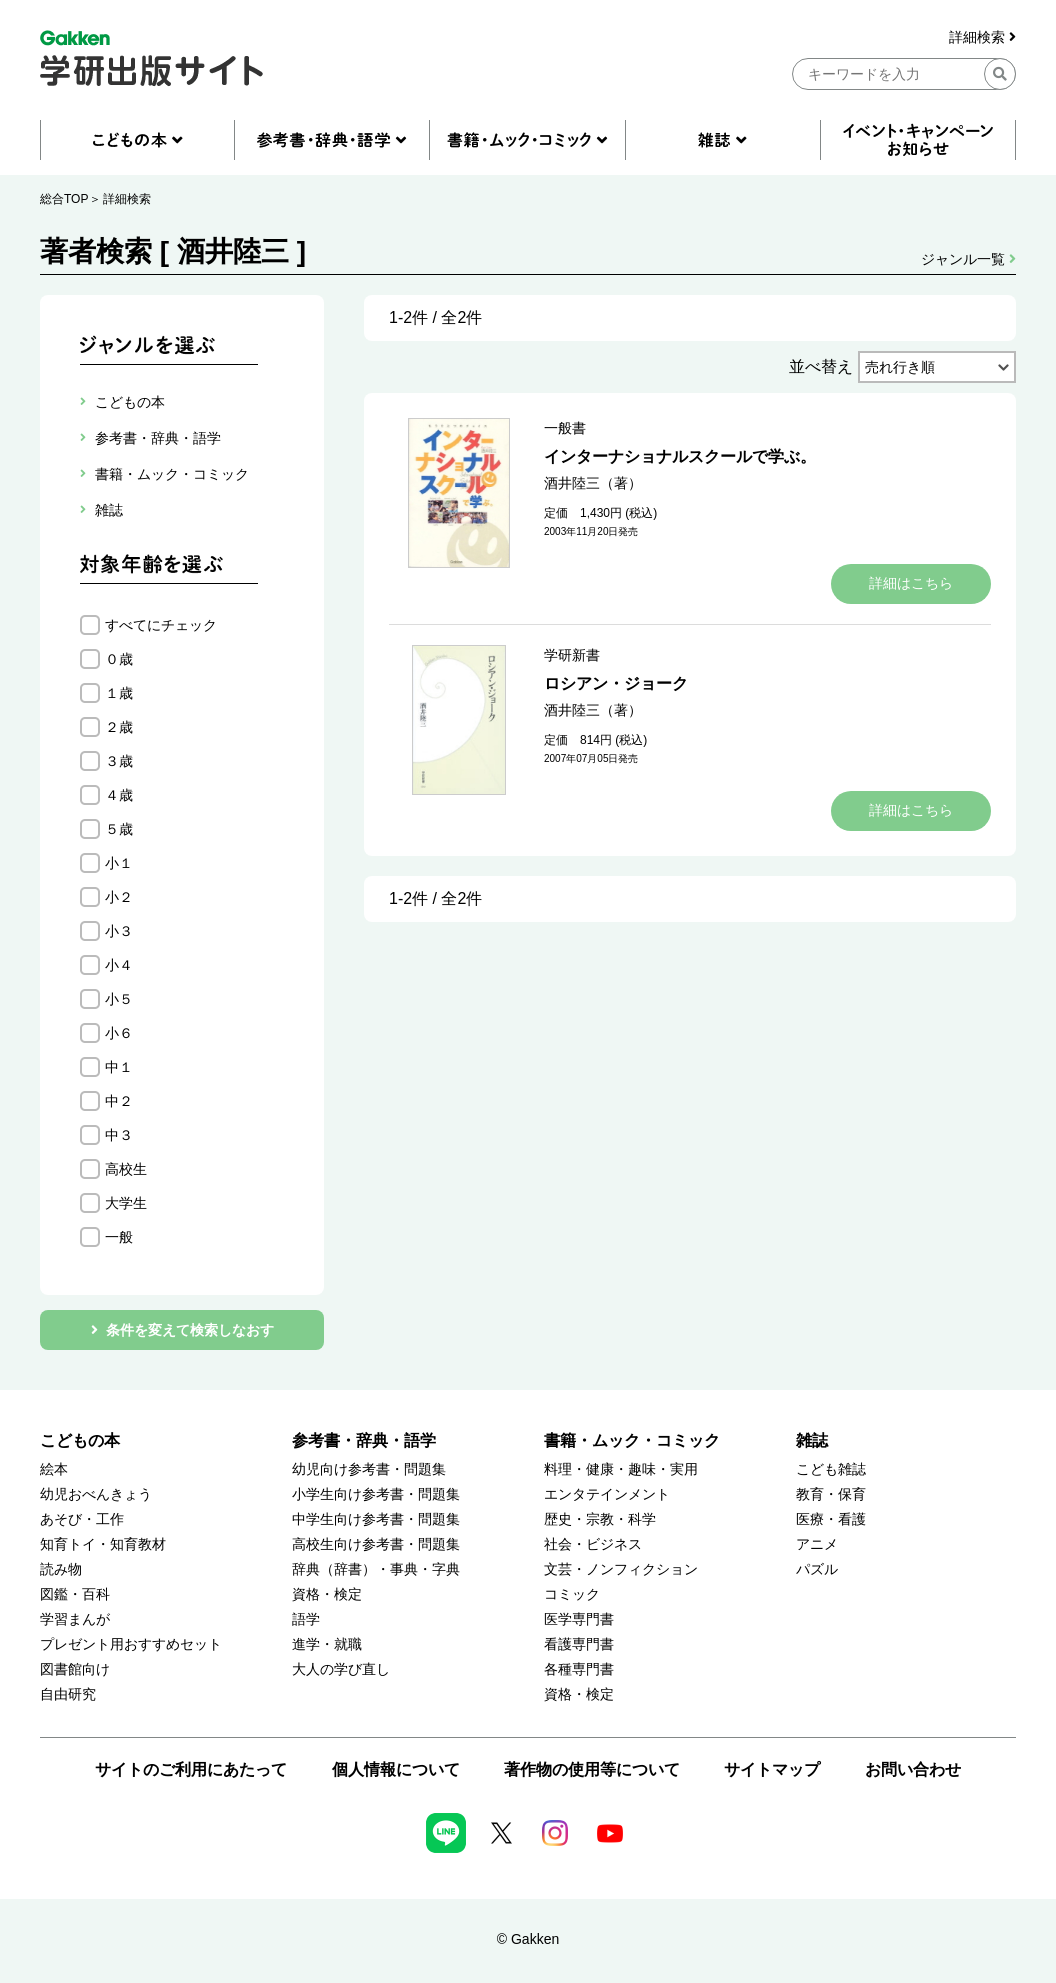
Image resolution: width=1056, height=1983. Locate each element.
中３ (119, 1135)
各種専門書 (579, 1669)
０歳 (119, 659)
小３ (119, 931)
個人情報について (396, 1769)
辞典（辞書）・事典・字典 (376, 1569)
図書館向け (75, 1669)
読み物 (61, 1569)
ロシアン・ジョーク (616, 683)
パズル (817, 1569)
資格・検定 (327, 1594)
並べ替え (821, 366)
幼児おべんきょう (96, 1494)
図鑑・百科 (75, 1594)
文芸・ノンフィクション (621, 1569)
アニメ (817, 1544)
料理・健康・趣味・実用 (621, 1469)
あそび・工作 (82, 1519)
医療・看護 (831, 1519)
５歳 (119, 829)
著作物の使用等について (592, 1769)
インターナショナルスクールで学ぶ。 (680, 456)
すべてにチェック (161, 625)
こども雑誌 (831, 1469)
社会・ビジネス (593, 1544)
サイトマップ (772, 1769)
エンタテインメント (607, 1494)
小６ (119, 1033)
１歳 (119, 693)
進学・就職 (327, 1644)
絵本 (54, 1469)
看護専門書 (579, 1644)
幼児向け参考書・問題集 (369, 1469)
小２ (119, 897)
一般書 (565, 428)
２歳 (119, 727)
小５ (119, 999)
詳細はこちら (911, 583)
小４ (119, 965)
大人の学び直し (341, 1669)
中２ (119, 1101)
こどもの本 (80, 1440)
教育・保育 (831, 1494)
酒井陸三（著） (593, 483)
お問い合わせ (913, 1769)
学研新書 (572, 655)
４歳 (119, 795)
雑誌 (812, 1440)
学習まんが (75, 1619)
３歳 (119, 761)
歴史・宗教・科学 (600, 1519)
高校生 (126, 1169)
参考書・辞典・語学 (364, 1440)
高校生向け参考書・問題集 (376, 1544)
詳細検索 (982, 37)
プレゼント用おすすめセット (131, 1644)
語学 (306, 1619)
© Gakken (528, 1939)
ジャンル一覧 (968, 259)
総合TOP (64, 199)
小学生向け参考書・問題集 (376, 1494)
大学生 (126, 1203)
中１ (119, 1067)
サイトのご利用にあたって (191, 1769)
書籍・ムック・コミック (632, 1440)
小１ (119, 863)
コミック (572, 1594)
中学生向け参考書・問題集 (376, 1519)
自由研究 (68, 1694)
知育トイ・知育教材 (103, 1544)
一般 (119, 1237)
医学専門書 (579, 1619)
